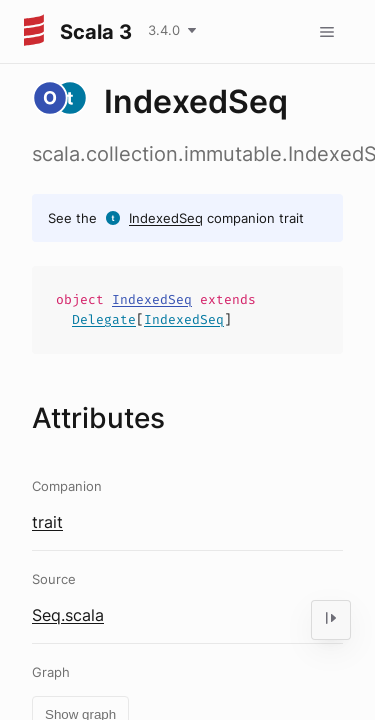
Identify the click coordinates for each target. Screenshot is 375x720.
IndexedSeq (166, 218)
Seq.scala (68, 615)
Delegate (104, 319)
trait (47, 522)
